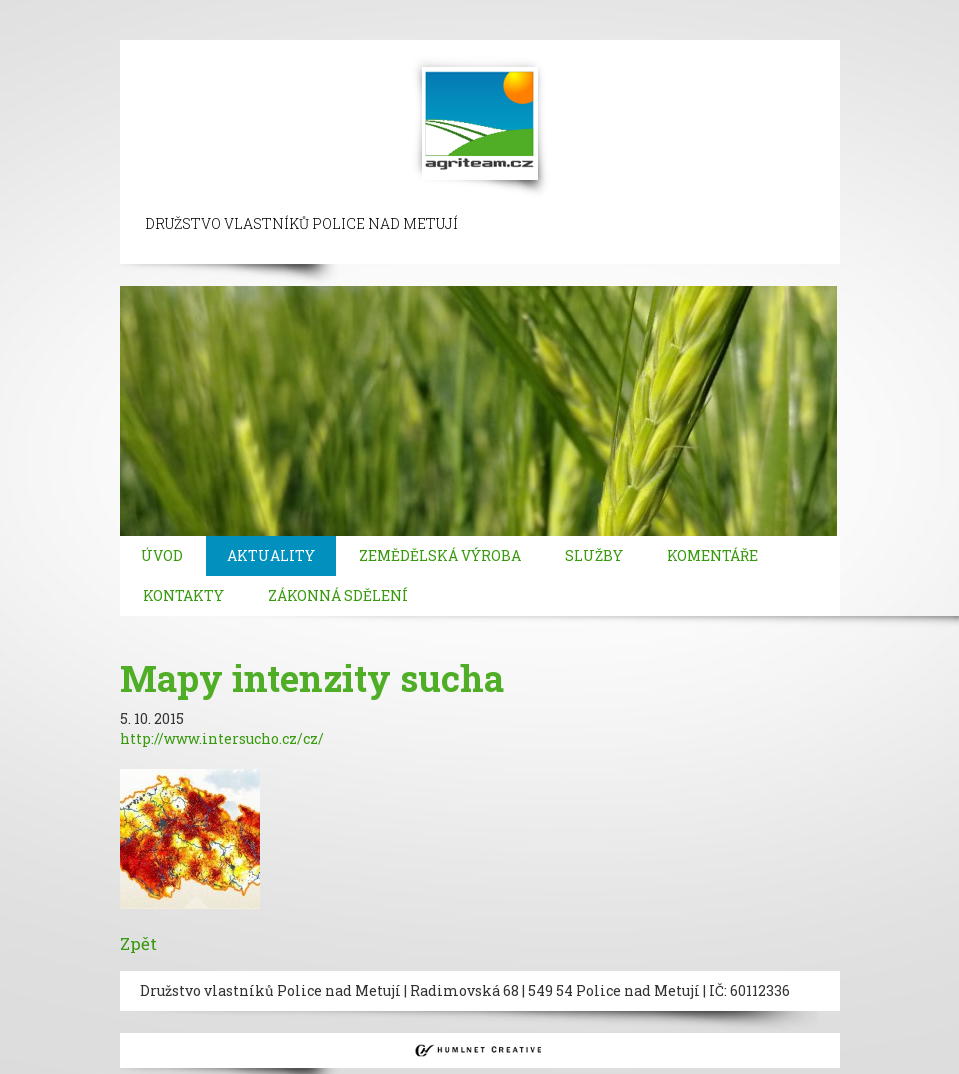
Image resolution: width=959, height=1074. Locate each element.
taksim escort (366, 9)
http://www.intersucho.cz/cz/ (222, 738)
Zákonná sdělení (338, 595)
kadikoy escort (418, 29)
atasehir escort (310, 29)
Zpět (138, 943)
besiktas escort (576, 9)
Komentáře (712, 555)
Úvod (162, 555)
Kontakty (183, 595)
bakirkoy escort (198, 29)
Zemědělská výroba (440, 555)
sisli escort (147, 9)
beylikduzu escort (251, 9)
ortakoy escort (469, 9)
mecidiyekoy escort (793, 9)
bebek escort (676, 9)
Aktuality (271, 555)
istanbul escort (52, 9)
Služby (594, 555)
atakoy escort (93, 29)
